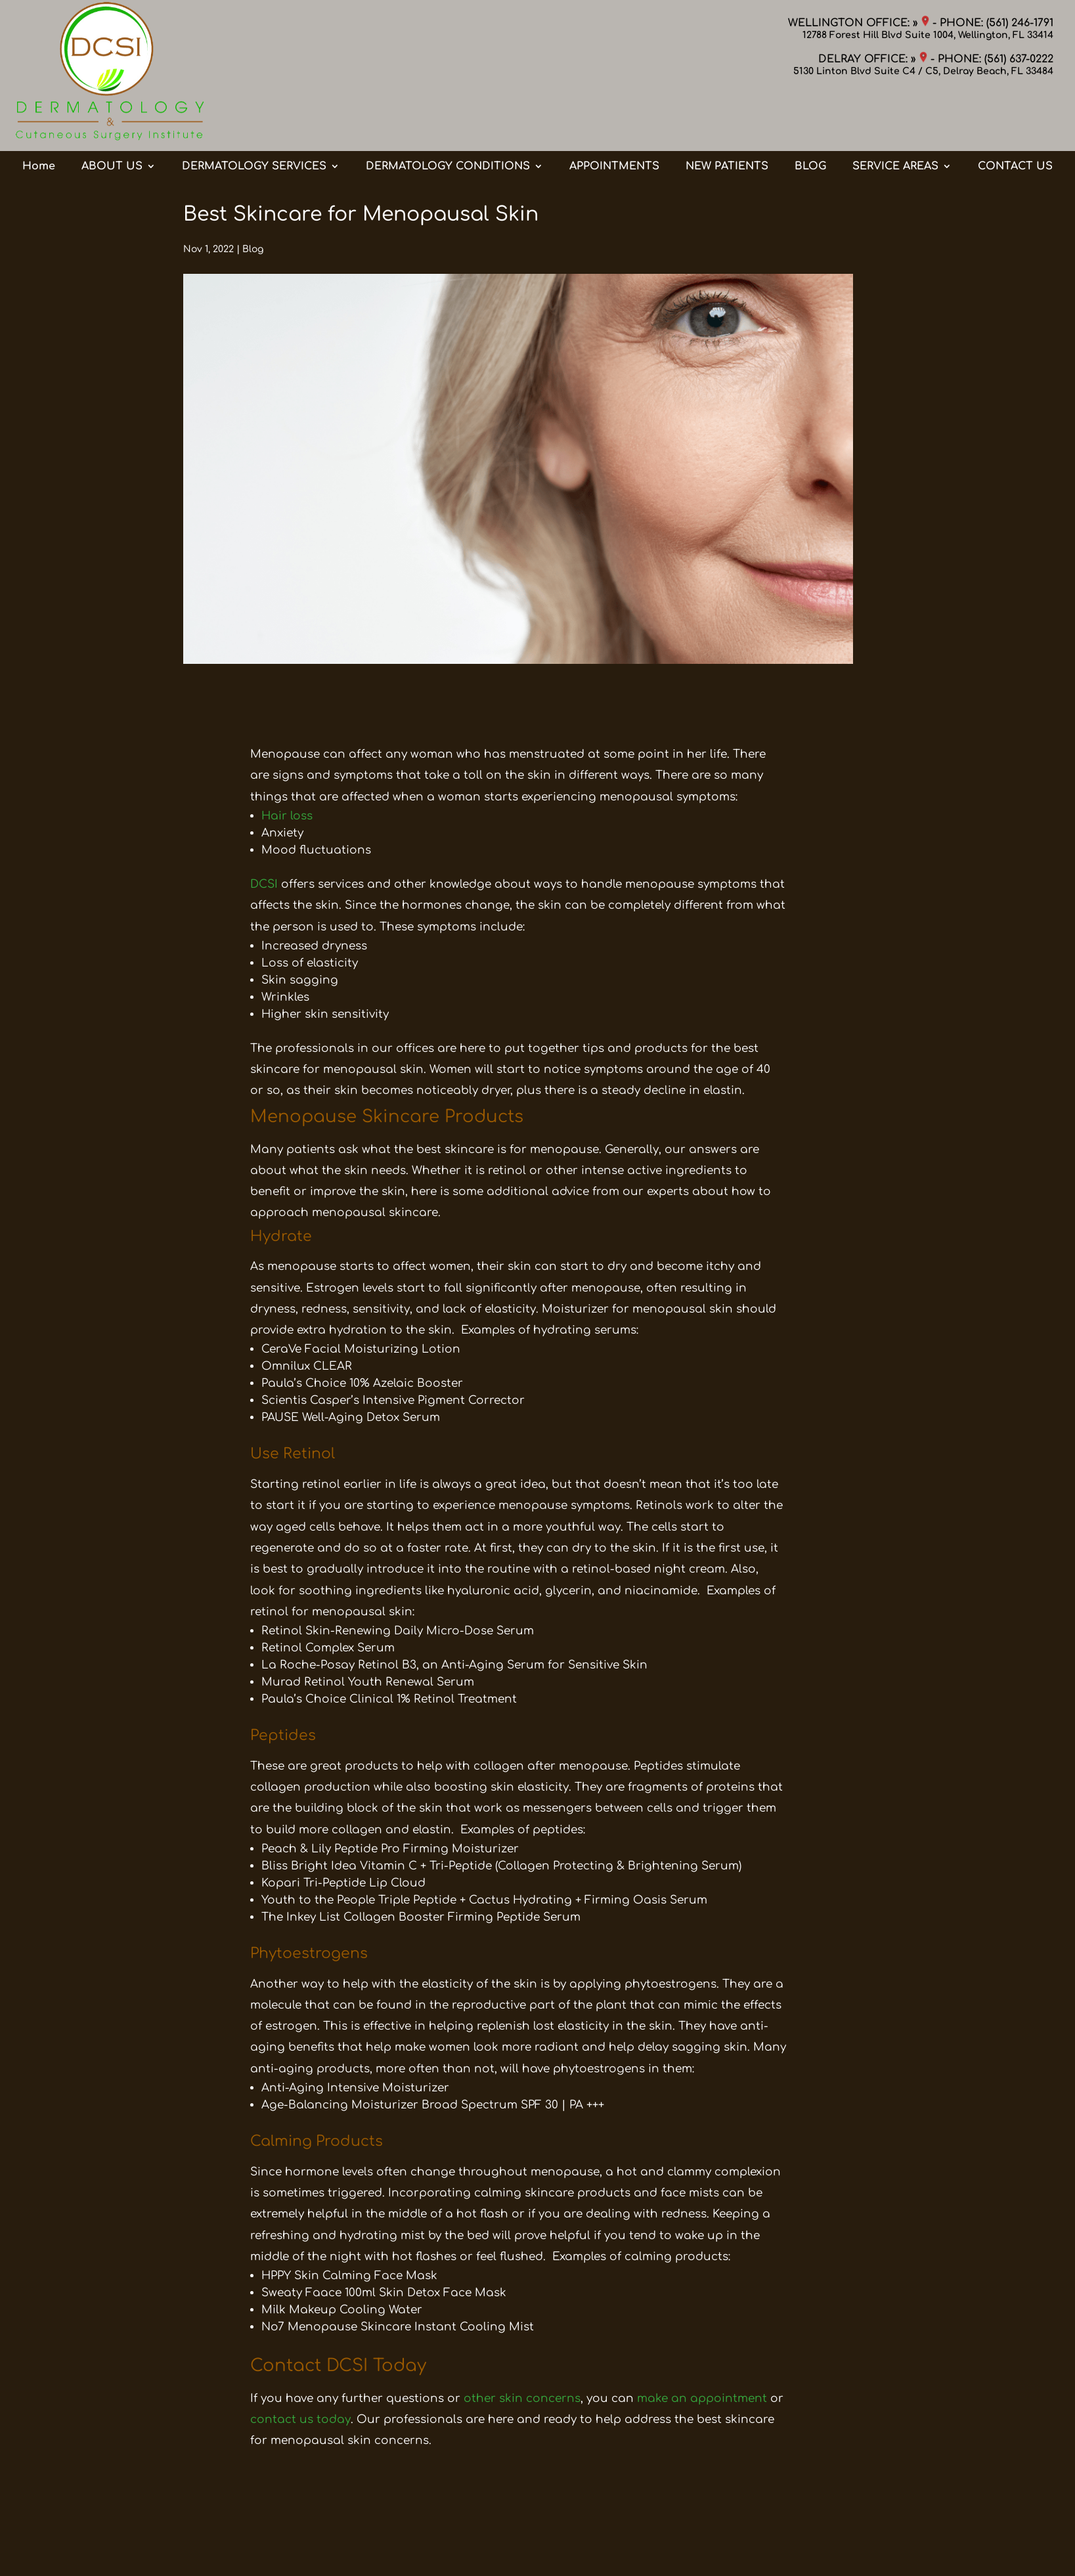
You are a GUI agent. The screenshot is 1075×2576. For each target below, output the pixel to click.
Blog (252, 249)
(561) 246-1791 (1019, 23)
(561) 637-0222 (1018, 59)
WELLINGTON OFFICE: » (858, 23)
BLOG (810, 114)
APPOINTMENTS (614, 114)
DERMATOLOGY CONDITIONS (448, 114)
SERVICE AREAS (895, 114)
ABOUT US (112, 114)
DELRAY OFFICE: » (872, 59)
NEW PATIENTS (727, 114)
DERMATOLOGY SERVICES (254, 114)
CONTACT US (1015, 114)
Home (38, 114)
